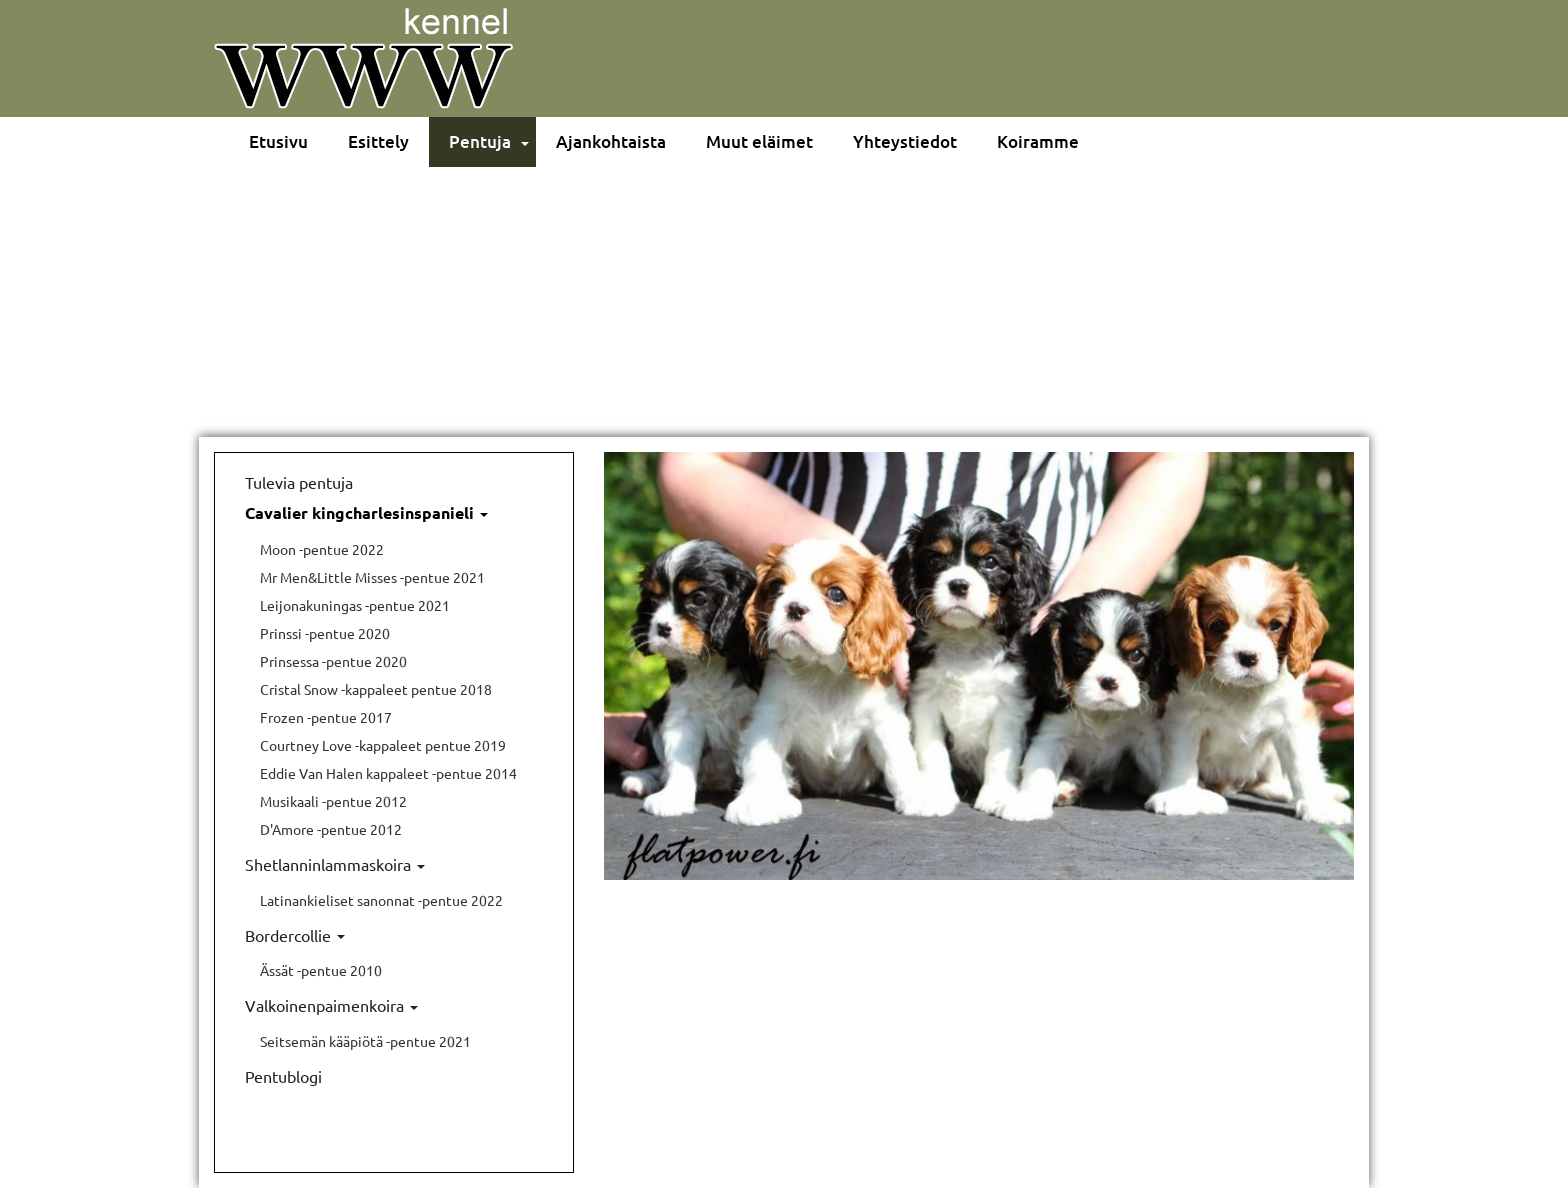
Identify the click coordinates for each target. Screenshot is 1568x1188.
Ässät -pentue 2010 (321, 970)
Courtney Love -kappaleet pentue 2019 (383, 745)
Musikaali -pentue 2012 (333, 801)
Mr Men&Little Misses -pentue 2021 (372, 577)
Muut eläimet (759, 141)
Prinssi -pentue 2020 (325, 633)
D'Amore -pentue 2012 (331, 829)
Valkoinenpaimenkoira (331, 1005)
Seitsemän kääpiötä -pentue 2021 (365, 1041)
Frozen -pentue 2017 (326, 717)
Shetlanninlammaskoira (335, 864)
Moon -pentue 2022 (322, 549)
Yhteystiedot (905, 141)
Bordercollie (295, 935)
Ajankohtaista (611, 141)
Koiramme (1038, 141)
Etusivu (278, 141)
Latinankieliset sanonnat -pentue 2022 (381, 900)
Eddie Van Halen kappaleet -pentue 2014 (388, 773)
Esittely (378, 141)
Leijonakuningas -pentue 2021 (355, 605)
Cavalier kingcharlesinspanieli (366, 512)
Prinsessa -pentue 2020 (333, 661)
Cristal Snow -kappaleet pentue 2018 (376, 689)
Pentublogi (283, 1076)
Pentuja (480, 141)
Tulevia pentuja (299, 482)
